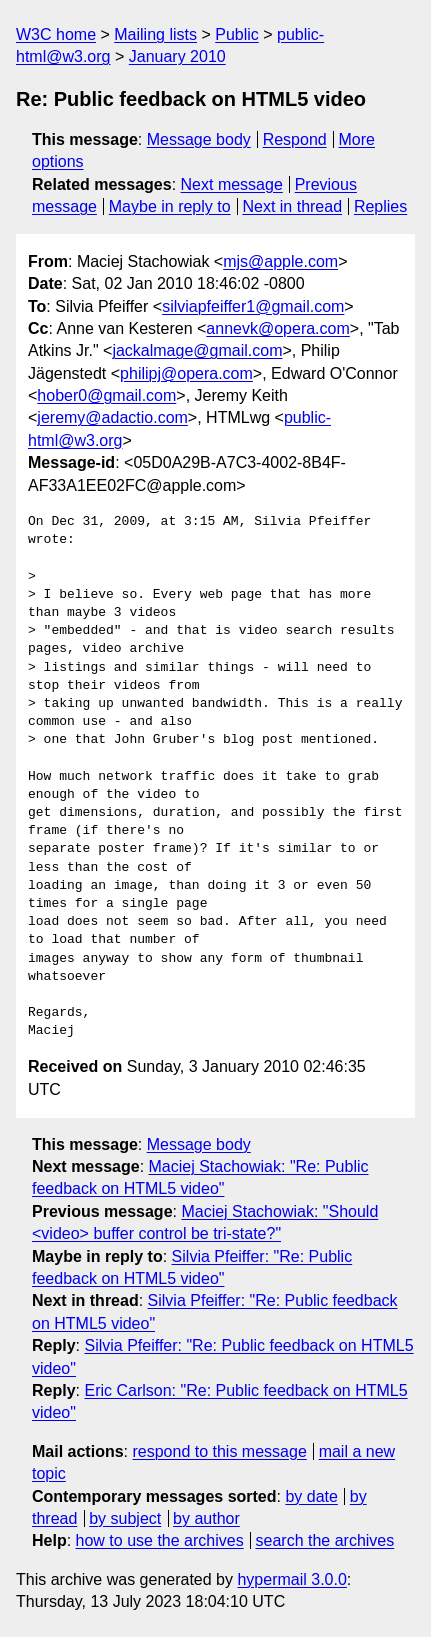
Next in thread (292, 206)
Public (237, 34)
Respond (295, 139)
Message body (199, 139)
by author (206, 1518)
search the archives (325, 1540)
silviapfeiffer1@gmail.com (253, 306)
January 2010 (177, 56)
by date (311, 1496)
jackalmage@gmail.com (197, 350)
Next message (232, 184)
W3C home (56, 34)
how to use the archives (160, 1540)
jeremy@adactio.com (112, 417)
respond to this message (219, 1451)
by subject (125, 1518)
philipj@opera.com (186, 373)
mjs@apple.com (280, 261)
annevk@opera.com (277, 328)
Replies (380, 206)
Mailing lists (155, 34)
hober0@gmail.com (106, 395)
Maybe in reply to (170, 206)
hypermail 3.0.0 (291, 1579)
